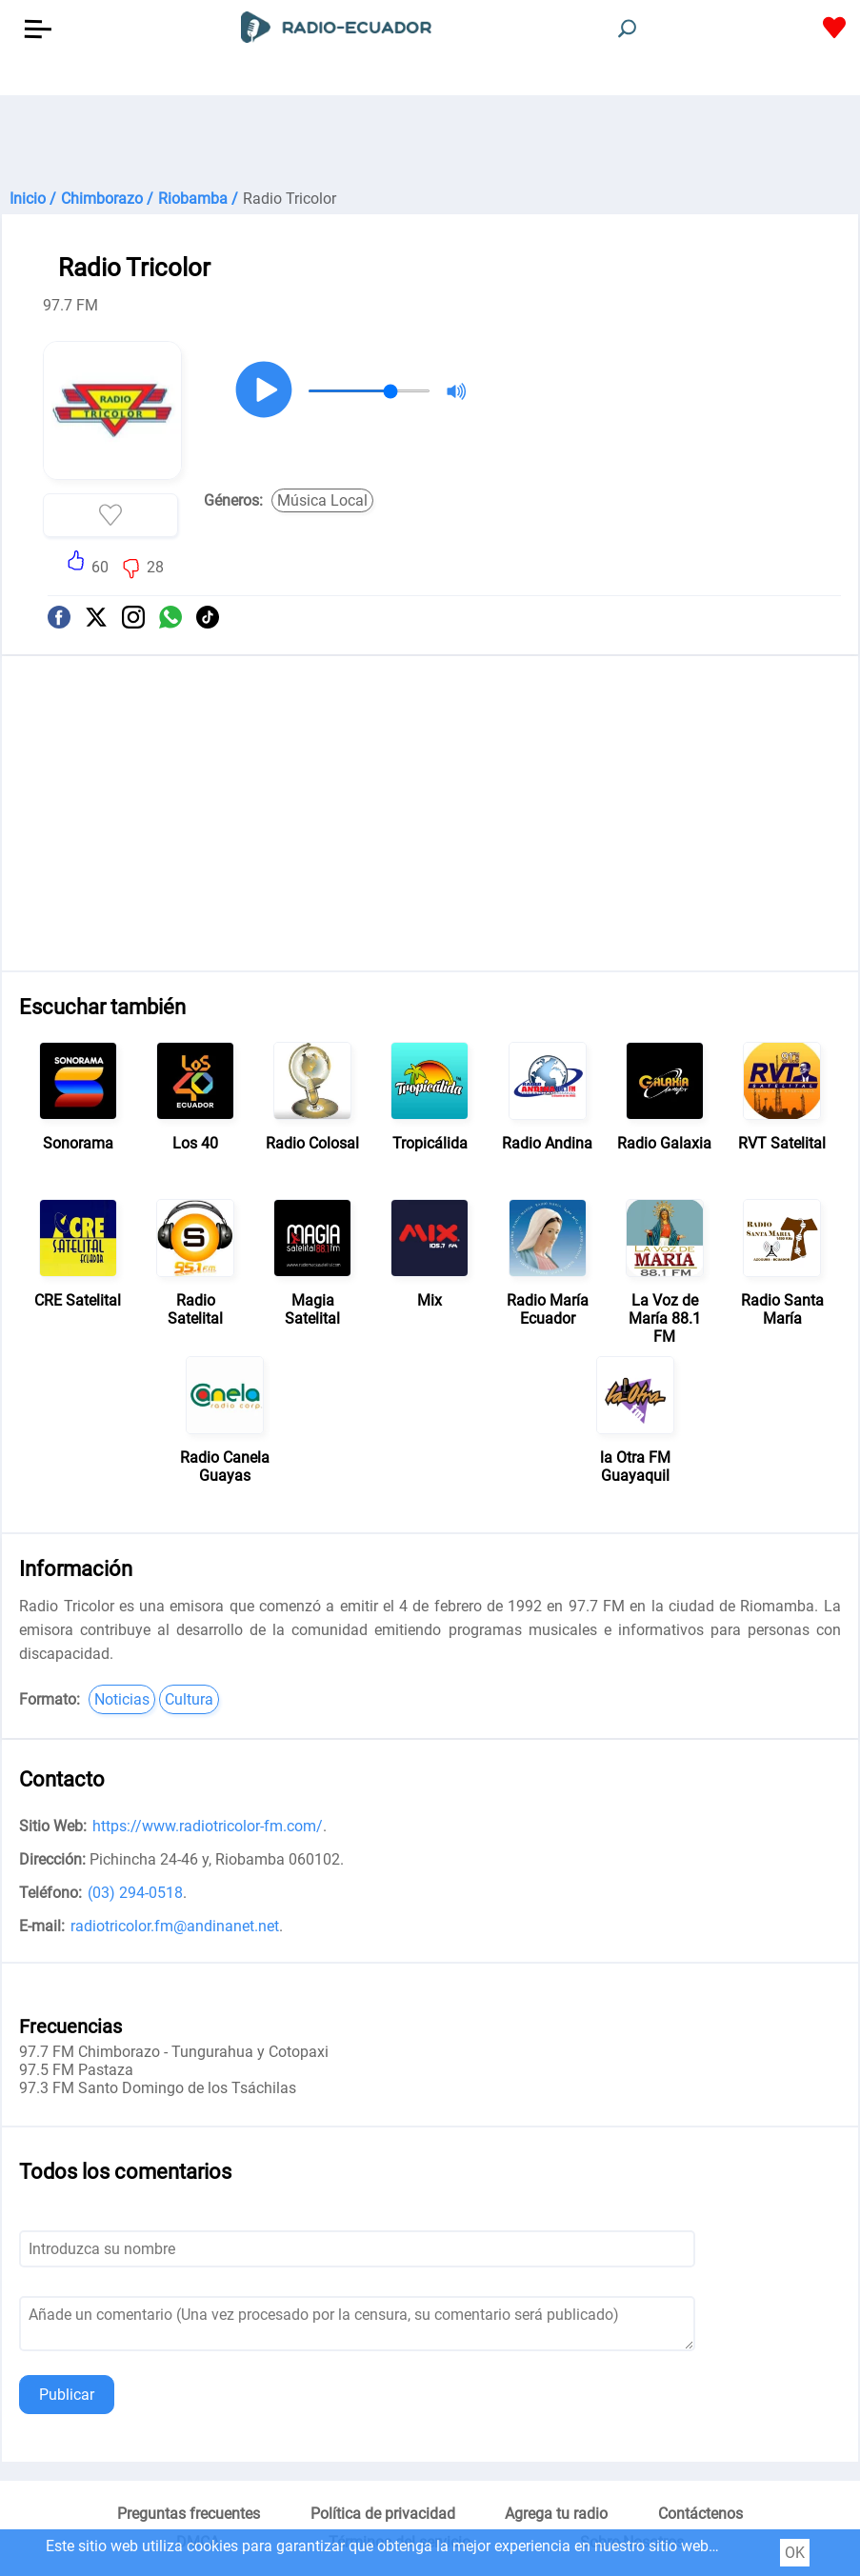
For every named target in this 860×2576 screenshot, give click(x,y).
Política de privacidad (382, 2514)
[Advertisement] (430, 142)
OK (795, 2553)
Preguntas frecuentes (188, 2514)
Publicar (66, 2395)
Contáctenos (700, 2514)
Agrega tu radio (556, 2514)
